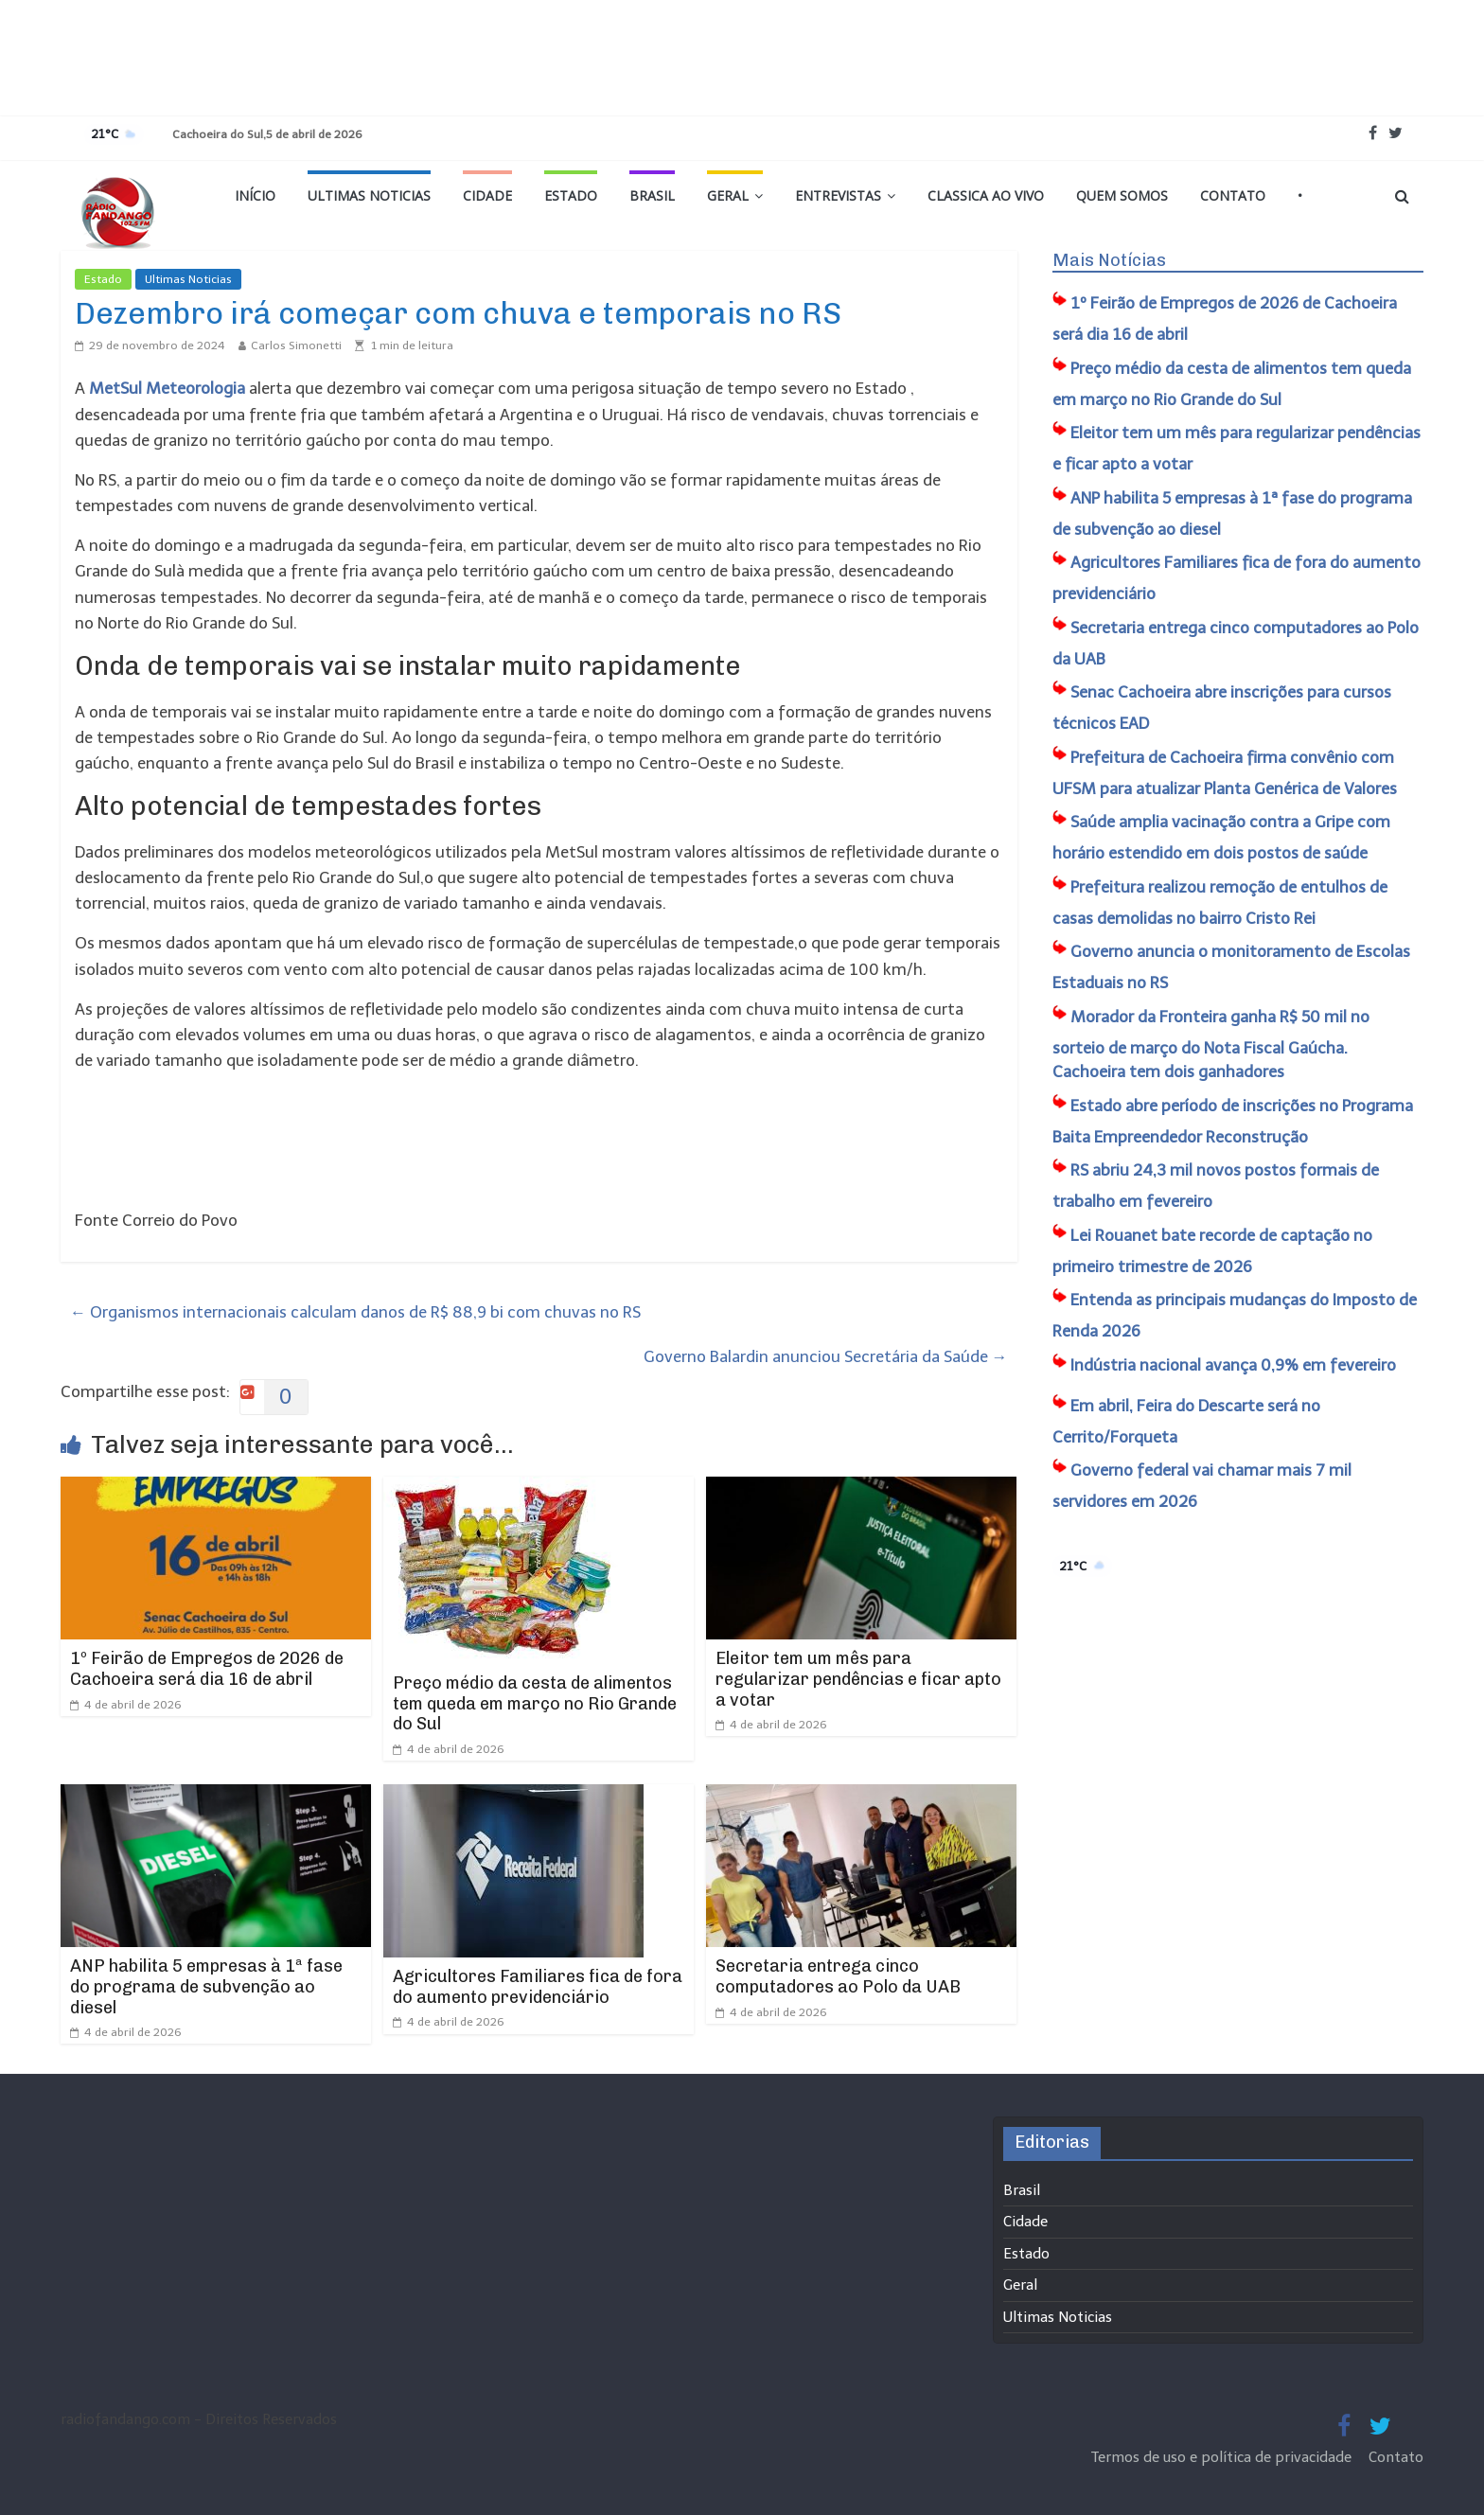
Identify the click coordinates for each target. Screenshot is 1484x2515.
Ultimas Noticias (369, 195)
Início (255, 195)
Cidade (487, 195)
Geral (728, 195)
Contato (1232, 195)
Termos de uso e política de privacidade (1223, 2457)
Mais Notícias (1109, 260)
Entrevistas (838, 195)
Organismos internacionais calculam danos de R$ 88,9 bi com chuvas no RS (355, 1311)
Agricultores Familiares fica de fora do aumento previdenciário (537, 1987)
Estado (570, 195)
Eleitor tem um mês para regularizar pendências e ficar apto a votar (858, 1678)
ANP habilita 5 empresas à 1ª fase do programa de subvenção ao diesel (206, 1986)
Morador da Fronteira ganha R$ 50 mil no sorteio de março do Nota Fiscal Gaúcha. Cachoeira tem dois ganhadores (1210, 1044)
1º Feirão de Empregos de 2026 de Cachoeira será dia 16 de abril (207, 1669)
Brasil (652, 195)
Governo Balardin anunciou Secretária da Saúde (826, 1356)
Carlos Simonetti (296, 345)
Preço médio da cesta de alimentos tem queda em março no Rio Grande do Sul (535, 1703)
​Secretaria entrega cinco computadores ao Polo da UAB (838, 1976)
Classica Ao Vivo (986, 195)
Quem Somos (1122, 195)
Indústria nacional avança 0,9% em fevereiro (1233, 1364)
